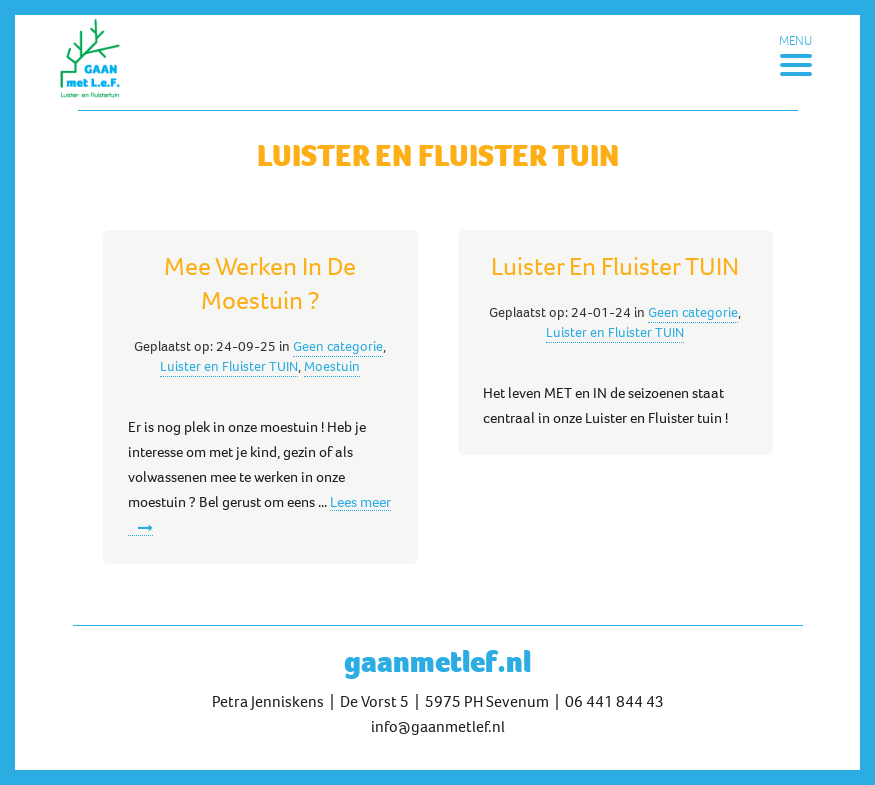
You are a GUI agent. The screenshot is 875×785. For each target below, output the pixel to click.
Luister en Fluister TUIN (229, 366)
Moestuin (332, 366)
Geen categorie (338, 346)
